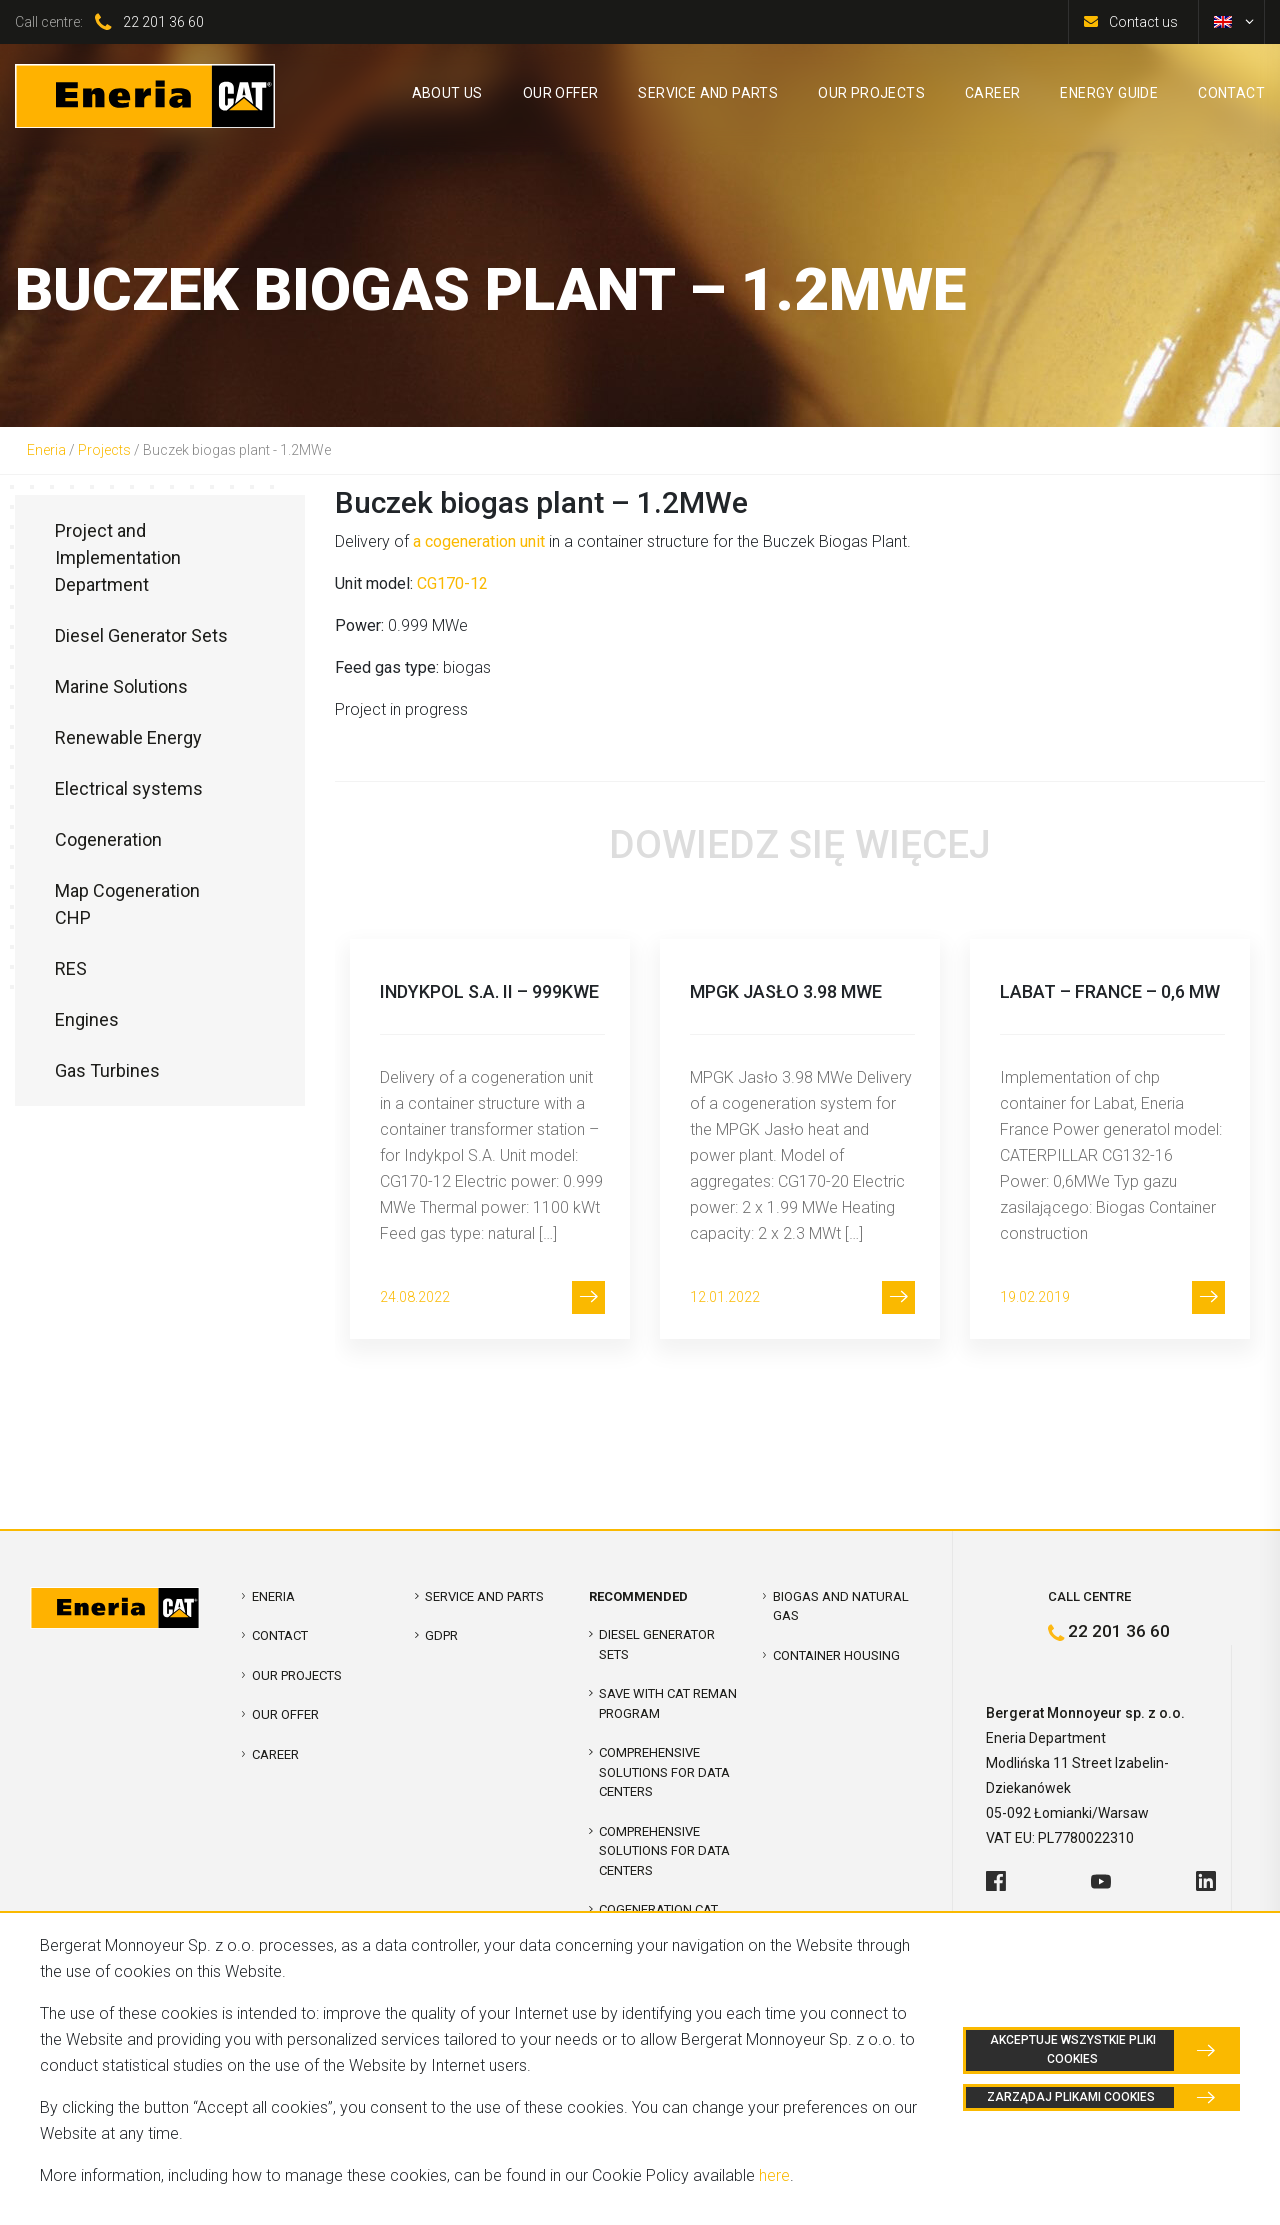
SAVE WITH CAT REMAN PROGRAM (668, 1703)
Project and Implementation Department (118, 557)
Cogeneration (108, 839)
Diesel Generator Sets (141, 635)
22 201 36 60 (163, 22)
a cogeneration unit (479, 541)
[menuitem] (1223, 22)
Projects (104, 450)
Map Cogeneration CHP (127, 904)
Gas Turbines (107, 1070)
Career (275, 1754)
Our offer (285, 1714)
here (774, 2175)
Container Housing (836, 1655)
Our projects (297, 1675)
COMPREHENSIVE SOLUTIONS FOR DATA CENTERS (664, 1772)
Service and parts (484, 1596)
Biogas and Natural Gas (841, 1606)
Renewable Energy (128, 737)
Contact (280, 1635)
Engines (87, 1019)
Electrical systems (129, 788)
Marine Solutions (121, 686)
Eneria (46, 450)
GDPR (441, 1635)
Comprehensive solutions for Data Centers (664, 1851)
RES (71, 968)
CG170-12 (452, 583)
